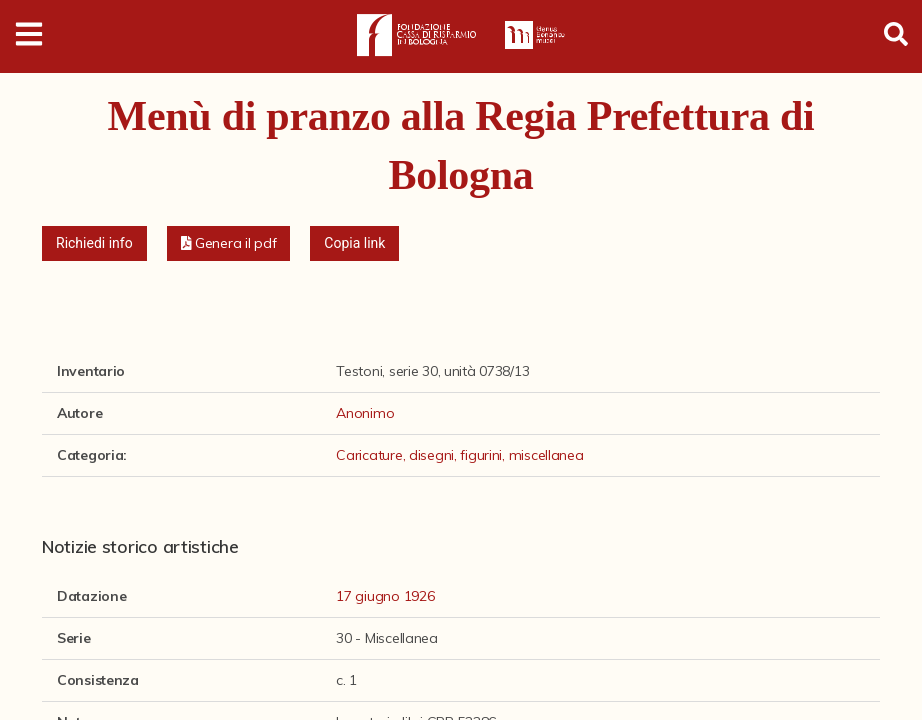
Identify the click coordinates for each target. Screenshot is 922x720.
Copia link (354, 243)
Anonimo (365, 413)
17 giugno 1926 (385, 596)
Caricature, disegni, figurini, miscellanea (459, 455)
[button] (229, 243)
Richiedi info (94, 243)
